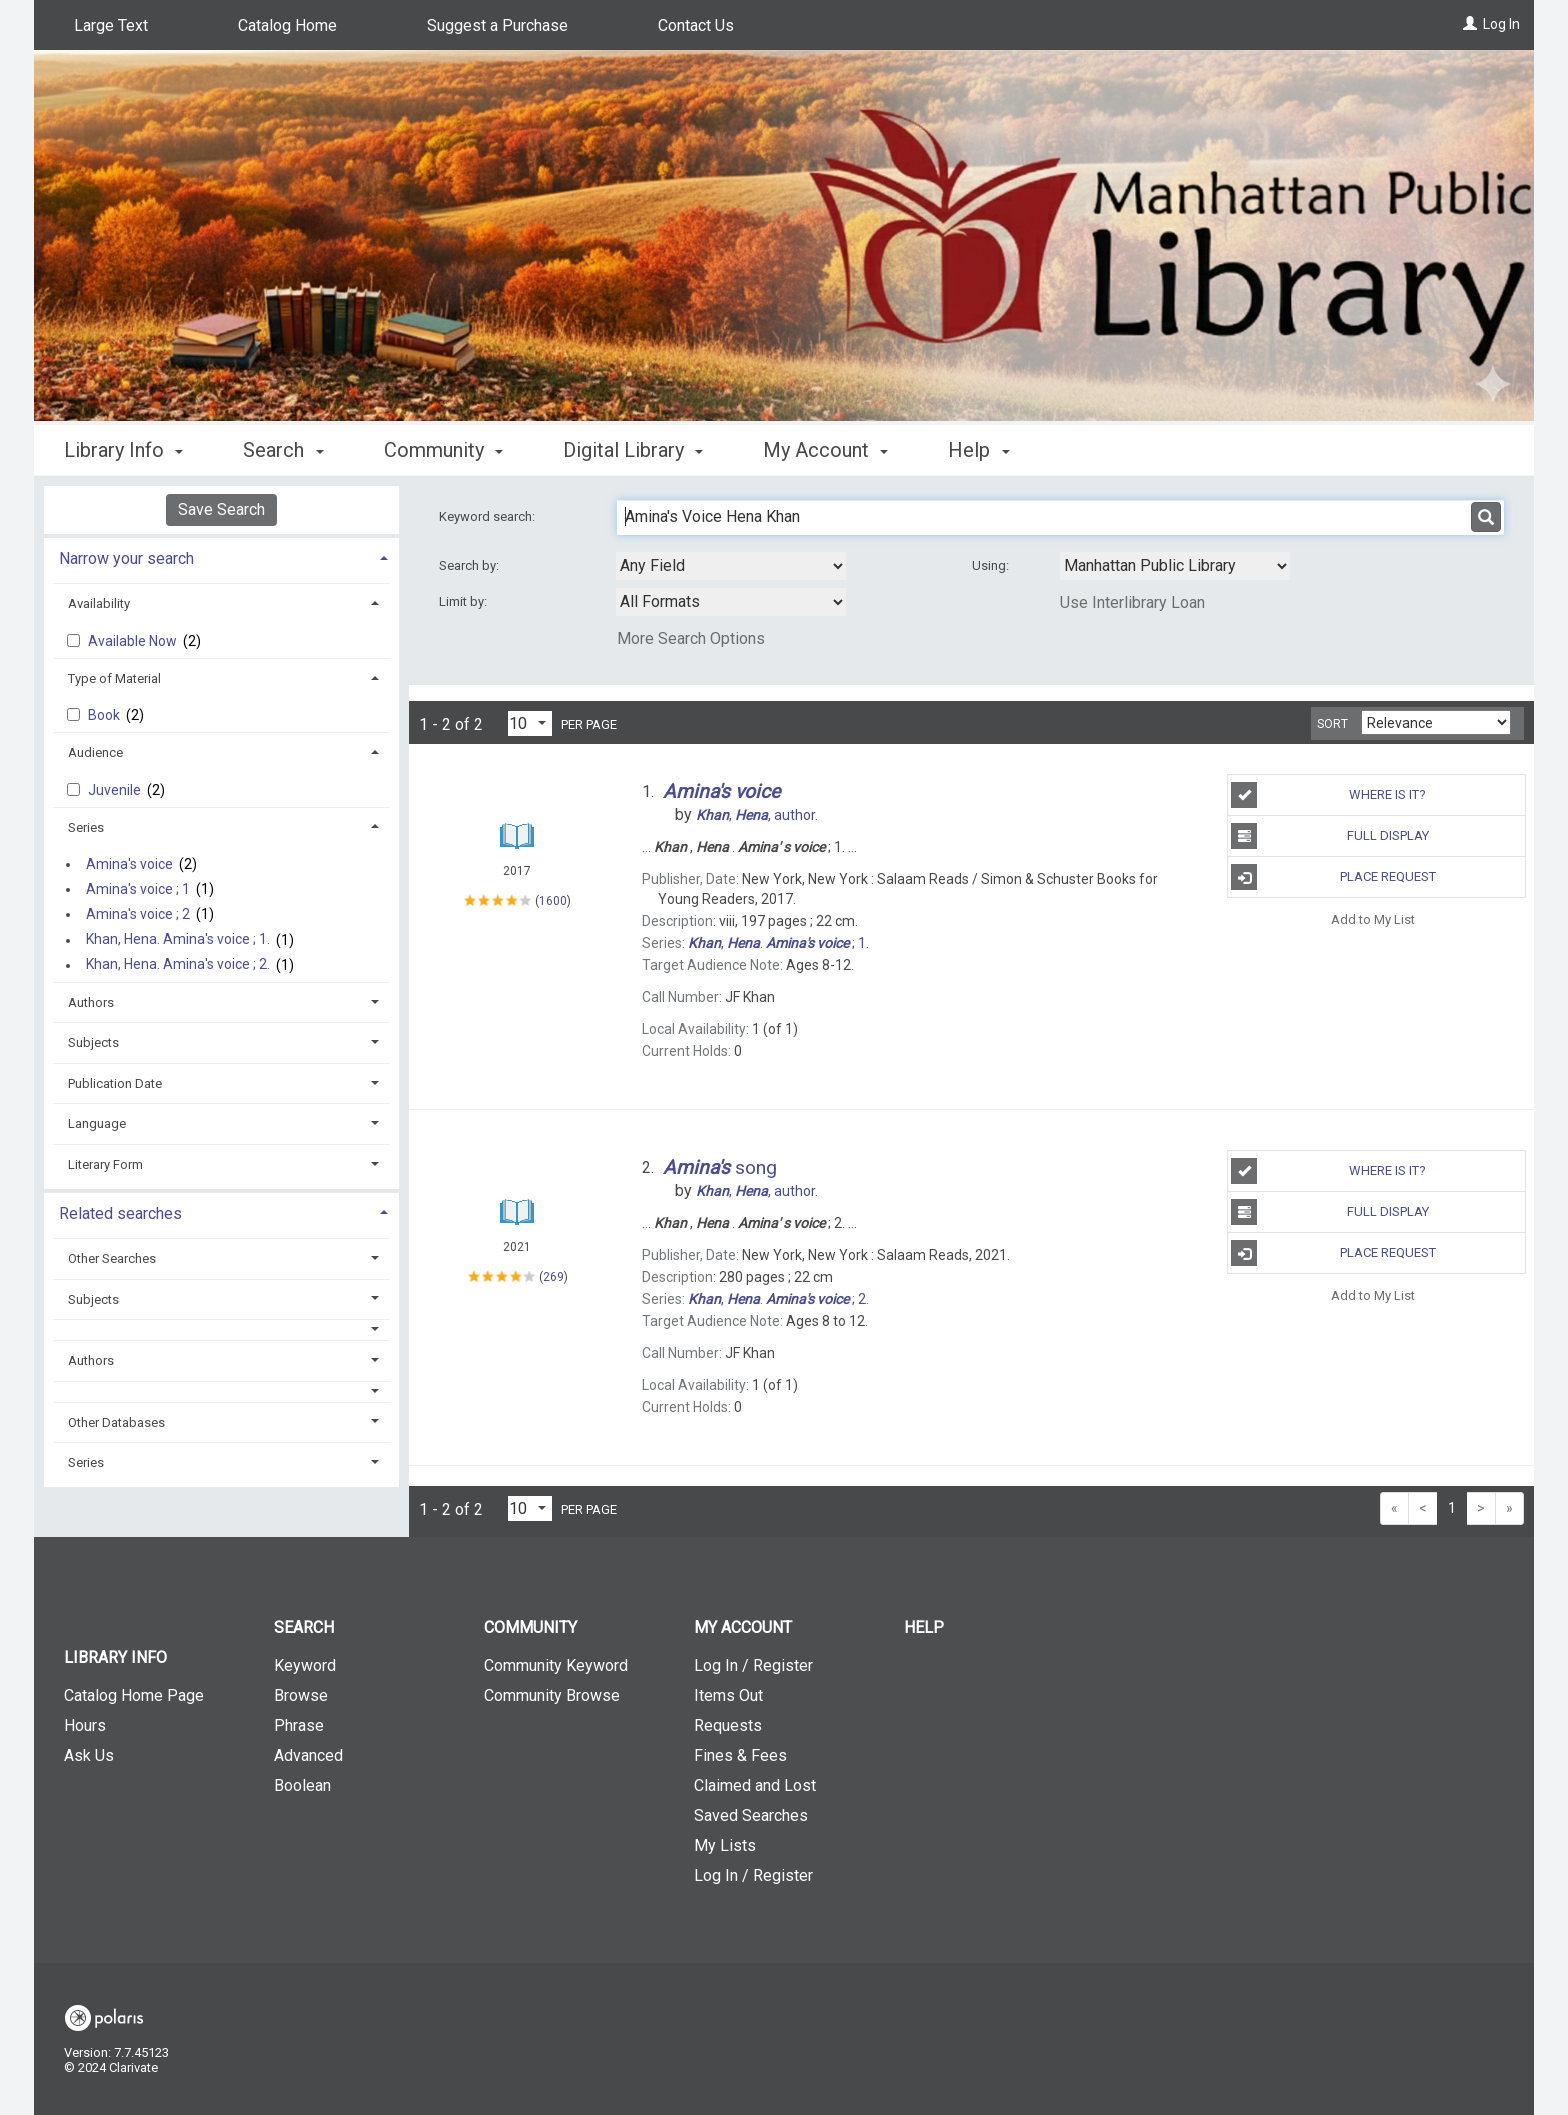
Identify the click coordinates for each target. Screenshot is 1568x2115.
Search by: (470, 565)
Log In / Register (753, 1665)
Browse (301, 1695)
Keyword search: (488, 516)
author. (757, 815)
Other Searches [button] (112, 1258)
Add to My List (1373, 918)
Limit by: (464, 601)
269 (553, 1277)
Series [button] (86, 827)
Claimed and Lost (755, 1785)
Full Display (1329, 836)
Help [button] (978, 450)
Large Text (111, 25)
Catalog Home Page (134, 1695)
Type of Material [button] (114, 678)
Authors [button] (91, 1002)
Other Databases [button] (116, 1422)
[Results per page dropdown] (530, 723)
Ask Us (89, 1755)
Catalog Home (287, 25)
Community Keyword (556, 1665)
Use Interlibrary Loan (1132, 602)
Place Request (1333, 877)
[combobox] (731, 566)
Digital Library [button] (633, 450)
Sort (1332, 724)
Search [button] (283, 450)
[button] (222, 1329)
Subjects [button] (93, 1042)
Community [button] (443, 450)
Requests (728, 1725)
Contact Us (696, 25)
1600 (553, 901)
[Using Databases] (1175, 566)
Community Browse (552, 1695)
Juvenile (116, 790)
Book (105, 715)
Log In (1501, 24)
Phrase (299, 1725)
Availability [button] (99, 603)
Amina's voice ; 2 (138, 914)
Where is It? (1328, 795)
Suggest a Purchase (497, 25)
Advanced (308, 1755)
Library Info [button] (123, 450)
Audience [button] (95, 752)
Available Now (134, 641)
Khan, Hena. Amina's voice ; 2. (178, 965)
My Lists (725, 1845)
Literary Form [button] (105, 1164)
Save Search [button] (221, 509)
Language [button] (97, 1123)
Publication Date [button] (115, 1083)
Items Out (728, 1695)
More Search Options (691, 638)
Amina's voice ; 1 (138, 889)
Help (924, 1627)
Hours (85, 1725)
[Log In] (1470, 24)
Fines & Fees (740, 1755)
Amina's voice (129, 864)
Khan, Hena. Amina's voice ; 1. (178, 940)
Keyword (305, 1665)
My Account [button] (825, 450)
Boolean (302, 1785)
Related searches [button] (120, 1213)
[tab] (221, 556)
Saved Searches (751, 1815)
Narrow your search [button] (126, 558)
